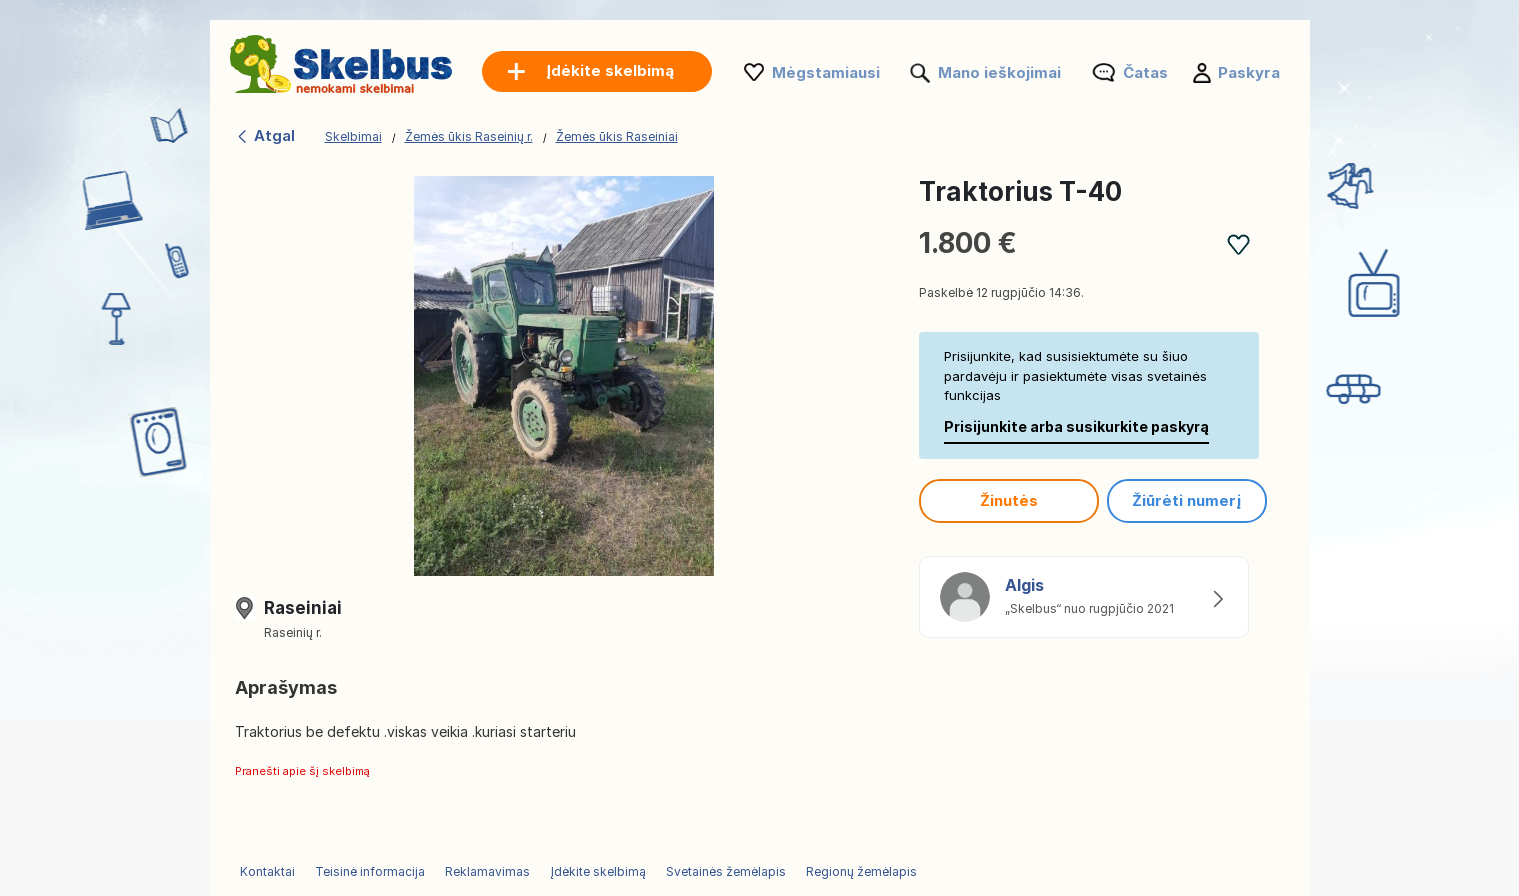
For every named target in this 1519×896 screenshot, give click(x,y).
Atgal (265, 135)
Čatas (1145, 72)
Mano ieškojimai (999, 72)
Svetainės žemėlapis (726, 871)
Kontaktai (267, 871)
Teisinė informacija (370, 871)
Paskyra (1249, 72)
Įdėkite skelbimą (598, 871)
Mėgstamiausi (826, 72)
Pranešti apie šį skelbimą (302, 771)
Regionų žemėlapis (861, 871)
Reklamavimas (487, 871)
